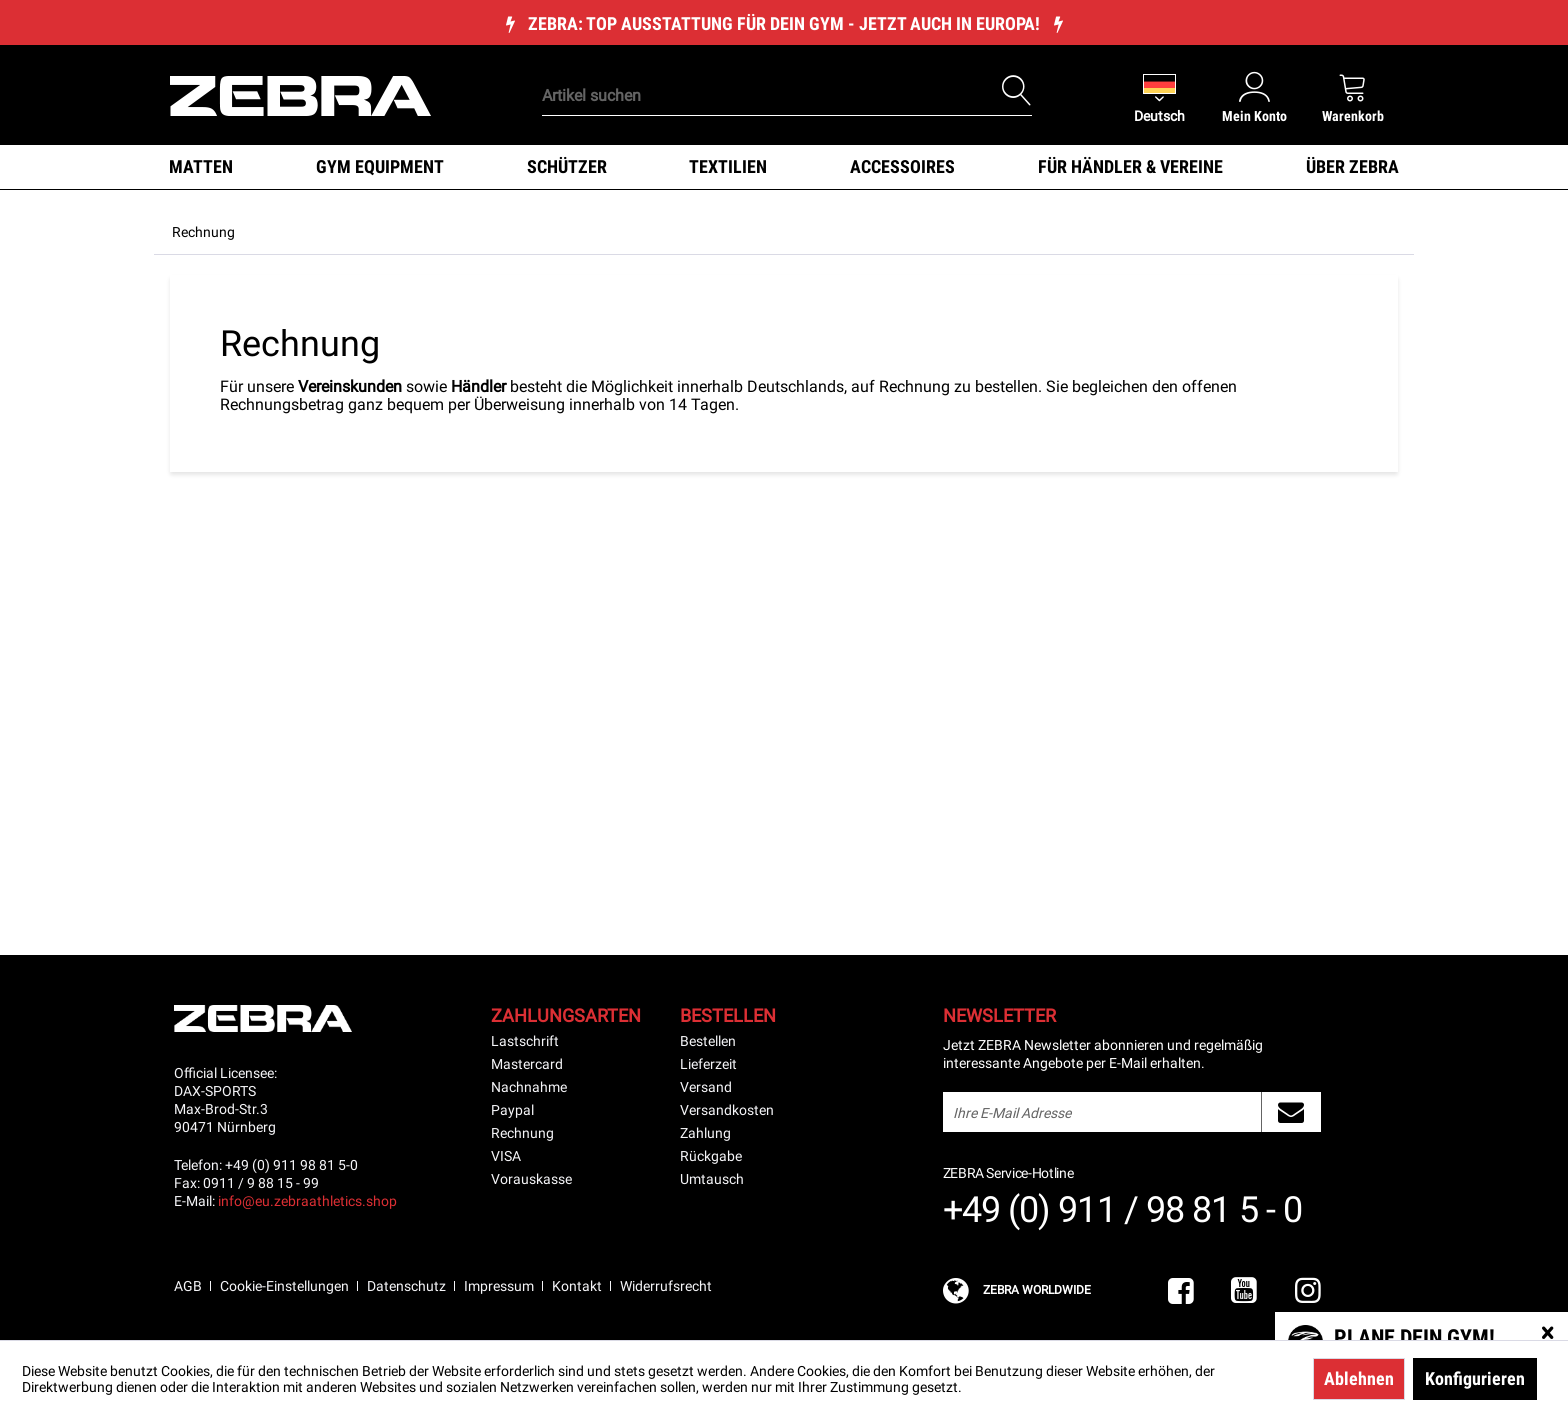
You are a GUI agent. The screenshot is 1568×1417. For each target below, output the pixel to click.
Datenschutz (406, 1286)
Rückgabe (711, 1156)
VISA (506, 1156)
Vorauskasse (531, 1179)
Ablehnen (1359, 1378)
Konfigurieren (1475, 1378)
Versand (706, 1087)
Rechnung (522, 1133)
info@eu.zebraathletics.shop (307, 1201)
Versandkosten (727, 1110)
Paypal (512, 1110)
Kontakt (577, 1286)
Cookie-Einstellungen (284, 1286)
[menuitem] (753, 65)
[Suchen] (1017, 91)
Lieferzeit (708, 1064)
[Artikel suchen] (787, 96)
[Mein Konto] (1254, 97)
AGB (188, 1286)
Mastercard (527, 1064)
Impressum (499, 1286)
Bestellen (708, 1041)
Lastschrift (525, 1041)
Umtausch (712, 1179)
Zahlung (705, 1133)
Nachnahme (529, 1087)
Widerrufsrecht (666, 1286)
